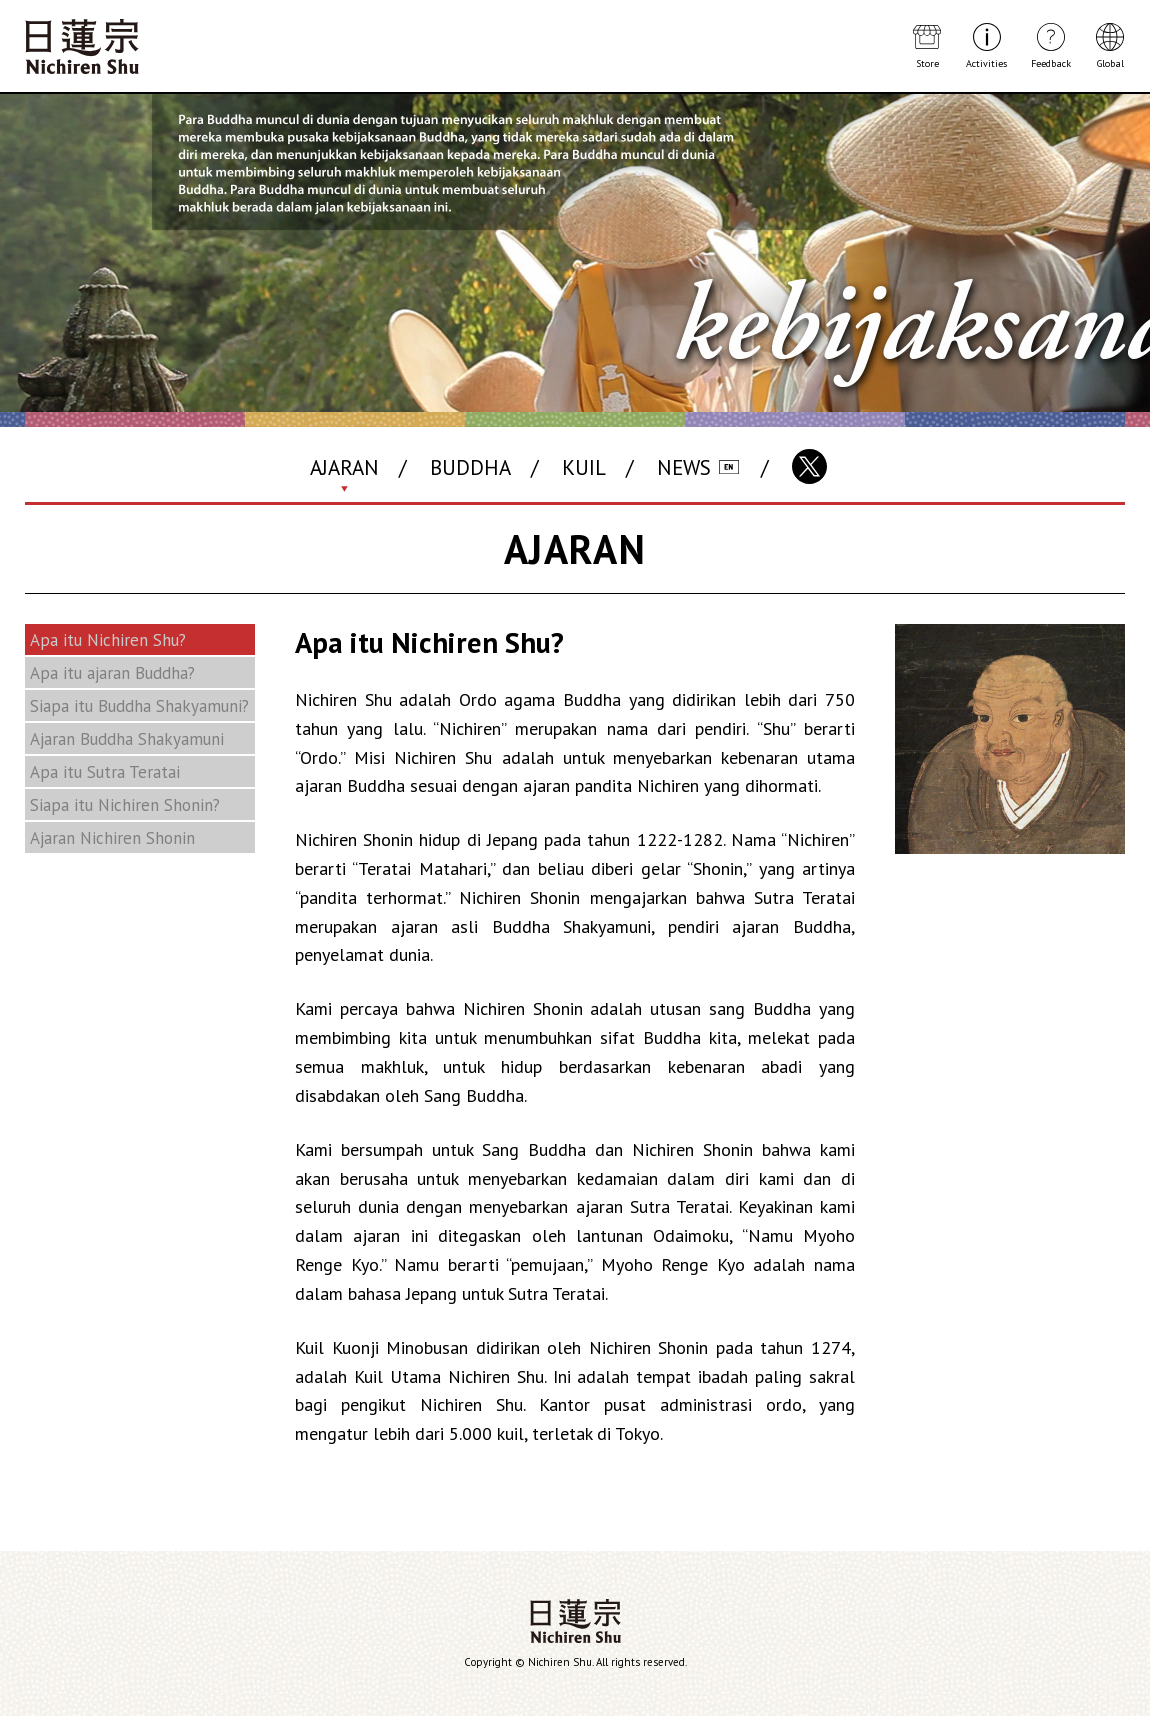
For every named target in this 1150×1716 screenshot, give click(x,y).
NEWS (684, 467)
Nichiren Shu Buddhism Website (82, 46)
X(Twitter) (809, 466)
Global (1110, 63)
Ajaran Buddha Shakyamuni (127, 739)
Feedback (1051, 63)
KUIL (584, 467)
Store (927, 63)
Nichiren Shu (575, 1621)
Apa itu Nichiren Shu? (108, 640)
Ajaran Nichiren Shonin (112, 838)
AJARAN (344, 467)
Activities (986, 63)
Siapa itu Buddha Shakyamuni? (139, 706)
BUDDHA (470, 467)
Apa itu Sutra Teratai (105, 772)
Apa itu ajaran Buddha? (112, 673)
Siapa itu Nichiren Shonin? (125, 805)
